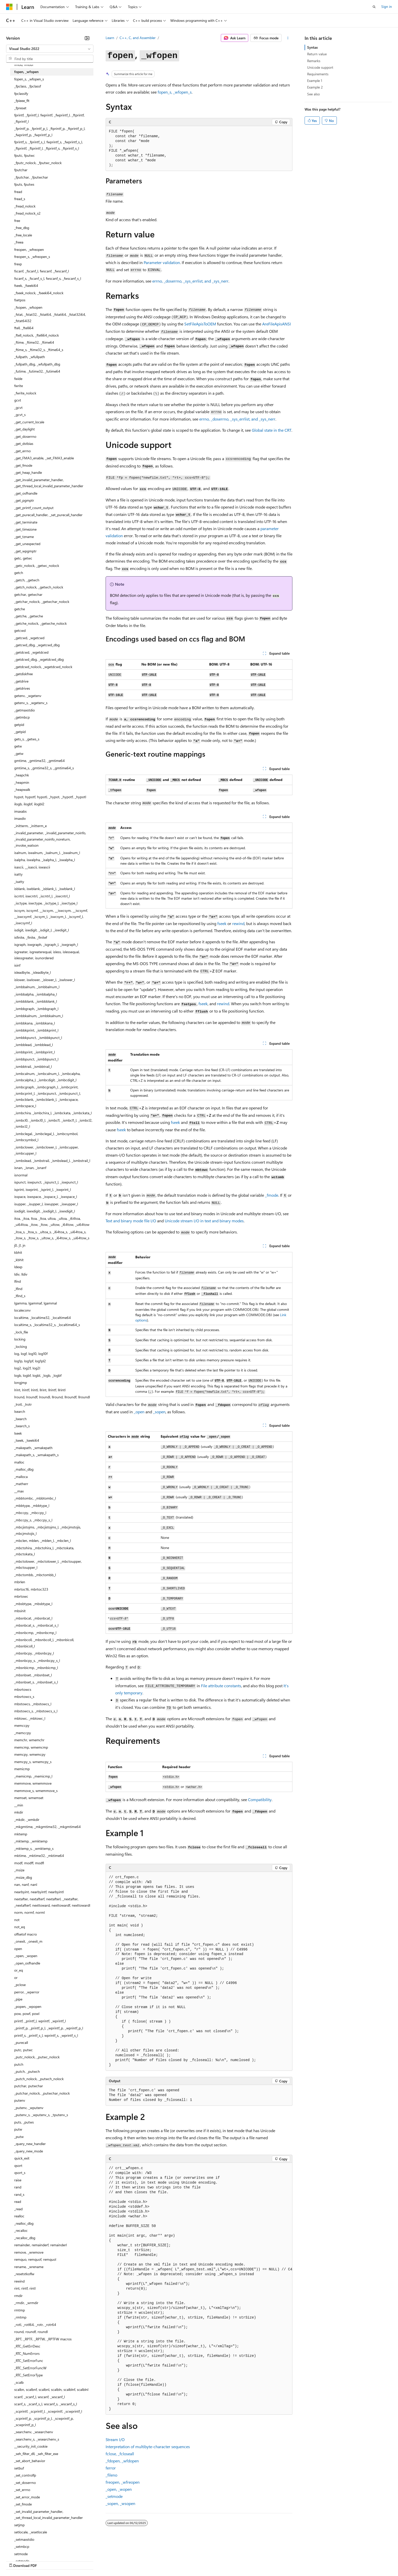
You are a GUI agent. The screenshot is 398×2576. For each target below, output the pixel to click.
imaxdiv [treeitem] (20, 818)
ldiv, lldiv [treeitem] (20, 1274)
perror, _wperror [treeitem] (26, 1992)
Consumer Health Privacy (145, 2560)
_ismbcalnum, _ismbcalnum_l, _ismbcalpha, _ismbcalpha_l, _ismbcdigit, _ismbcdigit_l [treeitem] (47, 1076)
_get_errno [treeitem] (22, 450)
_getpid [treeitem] (20, 731)
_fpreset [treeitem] (20, 108)
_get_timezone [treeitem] (25, 529)
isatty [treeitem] (18, 874)
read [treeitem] (17, 2201)
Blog (69, 2560)
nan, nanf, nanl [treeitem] (25, 1884)
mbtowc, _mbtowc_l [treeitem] (29, 1718)
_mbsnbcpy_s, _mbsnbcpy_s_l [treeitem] (37, 1660)
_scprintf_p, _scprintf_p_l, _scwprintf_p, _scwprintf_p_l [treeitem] (44, 2421)
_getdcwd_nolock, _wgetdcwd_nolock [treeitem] (43, 666)
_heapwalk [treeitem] (22, 789)
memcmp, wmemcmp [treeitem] (31, 1747)
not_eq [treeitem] (19, 1926)
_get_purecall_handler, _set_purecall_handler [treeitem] (48, 514)
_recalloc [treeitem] (21, 2230)
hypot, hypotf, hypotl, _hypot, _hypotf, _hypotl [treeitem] (50, 796)
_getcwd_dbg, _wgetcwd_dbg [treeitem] (37, 644)
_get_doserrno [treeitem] (25, 436)
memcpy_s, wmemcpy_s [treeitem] (33, 1761)
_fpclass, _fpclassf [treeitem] (27, 86)
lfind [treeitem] (17, 1281)
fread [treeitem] (18, 191)
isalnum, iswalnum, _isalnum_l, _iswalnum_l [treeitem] (47, 852)
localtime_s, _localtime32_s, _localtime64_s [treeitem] (47, 1324)
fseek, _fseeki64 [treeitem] (26, 285)
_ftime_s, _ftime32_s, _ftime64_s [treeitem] (38, 349)
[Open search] (374, 6)
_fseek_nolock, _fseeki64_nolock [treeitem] (38, 292)
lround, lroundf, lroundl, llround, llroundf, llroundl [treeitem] (52, 1397)
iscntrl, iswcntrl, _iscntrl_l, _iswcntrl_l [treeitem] (42, 896)
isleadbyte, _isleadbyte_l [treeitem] (32, 972)
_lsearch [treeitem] (20, 1418)
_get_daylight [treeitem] (24, 429)
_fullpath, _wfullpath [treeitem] (29, 356)
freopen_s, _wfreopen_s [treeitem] (32, 256)
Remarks (313, 60)
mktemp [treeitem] (20, 1834)
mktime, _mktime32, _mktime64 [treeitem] (39, 1855)
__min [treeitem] (18, 1805)
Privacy (111, 2560)
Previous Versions (46, 2560)
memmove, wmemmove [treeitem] (33, 1783)
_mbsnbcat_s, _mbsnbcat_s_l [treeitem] (36, 1625)
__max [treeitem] (19, 1491)
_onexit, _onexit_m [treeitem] (28, 1941)
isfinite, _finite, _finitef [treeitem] (30, 937)
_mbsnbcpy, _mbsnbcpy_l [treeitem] (34, 1653)
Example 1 (314, 80)
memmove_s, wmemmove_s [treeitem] (36, 1790)
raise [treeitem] (17, 2180)
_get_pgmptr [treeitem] (24, 500)
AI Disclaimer (16, 2560)
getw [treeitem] (18, 746)
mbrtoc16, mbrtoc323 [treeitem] (31, 1589)
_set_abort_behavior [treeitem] (29, 2460)
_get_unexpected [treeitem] (27, 543)
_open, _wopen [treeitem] (25, 1955)
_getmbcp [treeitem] (22, 717)
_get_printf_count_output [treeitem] (34, 507)
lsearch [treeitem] (19, 1411)
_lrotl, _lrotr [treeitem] (23, 1404)
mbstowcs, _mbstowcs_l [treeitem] (32, 1703)
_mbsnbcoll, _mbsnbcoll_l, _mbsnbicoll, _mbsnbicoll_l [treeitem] (44, 1642)
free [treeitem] (17, 220)
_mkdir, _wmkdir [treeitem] (26, 1819)
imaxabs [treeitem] (20, 811)
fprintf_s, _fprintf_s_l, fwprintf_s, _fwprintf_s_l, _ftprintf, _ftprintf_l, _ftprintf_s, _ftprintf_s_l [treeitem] (48, 145)
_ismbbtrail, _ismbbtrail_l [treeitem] (33, 1066)
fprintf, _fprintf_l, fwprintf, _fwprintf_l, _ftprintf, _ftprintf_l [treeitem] (49, 118)
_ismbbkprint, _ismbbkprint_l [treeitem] (36, 1030)
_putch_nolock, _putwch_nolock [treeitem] (39, 2078)
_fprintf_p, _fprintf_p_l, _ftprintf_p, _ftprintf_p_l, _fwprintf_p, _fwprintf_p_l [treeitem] (49, 131)
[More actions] (288, 38)
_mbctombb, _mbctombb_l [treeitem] (35, 1574)
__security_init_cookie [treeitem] (30, 2446)
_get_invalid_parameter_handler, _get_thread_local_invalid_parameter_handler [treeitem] (48, 483)
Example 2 (315, 87)
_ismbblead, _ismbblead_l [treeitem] (33, 1044)
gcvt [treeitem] (17, 400)
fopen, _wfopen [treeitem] (26, 71)
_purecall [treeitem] (21, 2042)
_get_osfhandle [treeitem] (25, 493)
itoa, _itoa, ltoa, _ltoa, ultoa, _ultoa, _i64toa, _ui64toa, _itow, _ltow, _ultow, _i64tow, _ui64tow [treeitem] (51, 1221)
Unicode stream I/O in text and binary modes (204, 1220)
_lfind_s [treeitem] (19, 1295)
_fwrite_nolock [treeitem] (25, 393)
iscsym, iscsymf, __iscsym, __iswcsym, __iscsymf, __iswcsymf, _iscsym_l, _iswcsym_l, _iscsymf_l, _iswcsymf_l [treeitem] (51, 916)
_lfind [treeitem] (18, 1288)
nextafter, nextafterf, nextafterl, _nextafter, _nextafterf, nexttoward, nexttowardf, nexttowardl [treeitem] (52, 1902)
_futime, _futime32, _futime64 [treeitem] (37, 371)
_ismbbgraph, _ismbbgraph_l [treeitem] (36, 1008)
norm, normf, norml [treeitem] (29, 1912)
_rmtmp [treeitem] (20, 2317)
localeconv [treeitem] (22, 1310)
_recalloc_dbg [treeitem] (24, 2237)
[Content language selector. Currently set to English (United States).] (29, 2549)
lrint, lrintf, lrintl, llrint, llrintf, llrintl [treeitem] (39, 1389)
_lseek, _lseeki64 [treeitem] (26, 1440)
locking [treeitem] (19, 1339)
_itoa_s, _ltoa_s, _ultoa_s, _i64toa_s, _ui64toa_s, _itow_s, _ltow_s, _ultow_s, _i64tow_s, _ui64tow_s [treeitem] (51, 1235)
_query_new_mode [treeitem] (28, 2151)
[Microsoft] (9, 7)
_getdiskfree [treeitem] (23, 673)
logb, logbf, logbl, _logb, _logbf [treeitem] (37, 1375)
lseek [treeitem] (18, 1433)
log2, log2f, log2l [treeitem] (27, 1368)
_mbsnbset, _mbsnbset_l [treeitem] (33, 1675)
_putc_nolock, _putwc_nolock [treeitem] (37, 2057)
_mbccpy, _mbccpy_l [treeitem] (30, 1512)
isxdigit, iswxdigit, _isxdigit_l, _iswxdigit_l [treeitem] (44, 1211)
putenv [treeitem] (19, 2100)
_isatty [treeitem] (19, 881)
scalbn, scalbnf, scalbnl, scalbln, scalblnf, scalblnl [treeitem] (51, 2389)
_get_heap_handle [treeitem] (28, 472)
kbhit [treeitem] (18, 1252)
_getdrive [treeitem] (21, 681)
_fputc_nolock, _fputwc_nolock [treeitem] (38, 162)
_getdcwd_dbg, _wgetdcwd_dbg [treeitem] (39, 659)
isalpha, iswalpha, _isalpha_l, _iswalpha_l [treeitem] (44, 859)
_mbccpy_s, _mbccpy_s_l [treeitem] (33, 1520)
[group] (199, 2289)
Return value (317, 53)
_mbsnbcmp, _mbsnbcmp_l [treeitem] (35, 1632)
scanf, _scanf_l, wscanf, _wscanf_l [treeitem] (39, 2396)
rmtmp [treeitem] (19, 2310)
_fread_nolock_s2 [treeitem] (27, 213)
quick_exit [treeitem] (21, 2158)
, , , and (190, 281)
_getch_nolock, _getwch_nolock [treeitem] (38, 587)
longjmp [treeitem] (20, 1382)
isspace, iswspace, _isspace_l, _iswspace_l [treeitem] (45, 1196)
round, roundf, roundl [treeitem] (31, 2331)
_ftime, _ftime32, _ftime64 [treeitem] (34, 342)
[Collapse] (87, 38)
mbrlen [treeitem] (19, 1581)
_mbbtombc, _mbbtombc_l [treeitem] (35, 1498)
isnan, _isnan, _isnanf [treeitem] (30, 1167)
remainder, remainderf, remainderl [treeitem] (40, 2244)
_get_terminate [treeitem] (25, 522)
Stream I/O (115, 2439)
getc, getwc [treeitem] (23, 558)
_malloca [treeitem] (21, 1476)
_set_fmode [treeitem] (23, 2504)
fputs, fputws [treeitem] (24, 184)
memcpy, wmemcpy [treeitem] (29, 1754)
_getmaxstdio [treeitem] (24, 710)
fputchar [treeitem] (20, 169)
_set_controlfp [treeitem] (25, 2475)
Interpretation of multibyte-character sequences (148, 2446)
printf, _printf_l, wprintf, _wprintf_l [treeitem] (40, 2020)
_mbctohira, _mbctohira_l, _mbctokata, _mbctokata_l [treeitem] (44, 1551)
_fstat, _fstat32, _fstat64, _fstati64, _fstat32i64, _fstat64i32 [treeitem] (50, 317)
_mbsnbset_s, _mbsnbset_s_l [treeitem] (36, 1682)
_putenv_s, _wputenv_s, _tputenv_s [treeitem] (41, 2114)
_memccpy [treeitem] (22, 1732)
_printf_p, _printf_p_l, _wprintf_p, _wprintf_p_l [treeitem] (48, 2028)
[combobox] (49, 49)
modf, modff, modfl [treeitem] (29, 1862)
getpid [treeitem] (19, 724)
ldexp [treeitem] (18, 1266)
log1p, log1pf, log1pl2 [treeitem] (30, 1361)
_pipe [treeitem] (18, 1999)
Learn (110, 37)
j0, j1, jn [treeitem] (19, 1245)
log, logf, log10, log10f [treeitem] (30, 1353)
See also (313, 94)
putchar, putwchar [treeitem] (28, 2085)
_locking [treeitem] (20, 1346)
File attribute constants (221, 1685)
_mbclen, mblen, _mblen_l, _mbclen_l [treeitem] (42, 1540)
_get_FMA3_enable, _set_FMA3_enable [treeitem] (44, 458)
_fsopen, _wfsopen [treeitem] (28, 307)
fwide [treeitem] (18, 378)
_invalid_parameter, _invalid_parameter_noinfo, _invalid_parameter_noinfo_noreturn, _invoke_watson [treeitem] (50, 839)
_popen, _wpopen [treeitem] (27, 2006)
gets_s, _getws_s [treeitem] (26, 739)
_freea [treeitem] (18, 242)
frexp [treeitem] (18, 264)
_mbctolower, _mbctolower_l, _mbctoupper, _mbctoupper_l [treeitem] (48, 1564)
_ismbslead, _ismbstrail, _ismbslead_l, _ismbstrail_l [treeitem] (52, 1160)
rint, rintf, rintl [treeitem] (25, 2288)
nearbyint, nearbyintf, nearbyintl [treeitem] (39, 1891)
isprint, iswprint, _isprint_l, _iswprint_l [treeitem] (42, 1189)
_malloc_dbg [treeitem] (24, 1469)
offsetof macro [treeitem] (25, 1934)
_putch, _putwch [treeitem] (27, 2071)
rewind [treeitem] (19, 2281)
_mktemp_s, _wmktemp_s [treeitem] (34, 1848)
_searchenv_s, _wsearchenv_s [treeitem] (36, 2439)
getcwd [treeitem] (20, 630)
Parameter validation (162, 262)
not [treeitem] (17, 1919)
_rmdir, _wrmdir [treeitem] (26, 2302)
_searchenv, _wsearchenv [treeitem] (33, 2431)
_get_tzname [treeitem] (24, 536)
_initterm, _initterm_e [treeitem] (30, 825)
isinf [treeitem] (17, 965)
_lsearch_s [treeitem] (22, 1425)
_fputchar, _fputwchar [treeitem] (31, 177)
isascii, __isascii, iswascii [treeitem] (32, 867)
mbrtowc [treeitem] (21, 1596)
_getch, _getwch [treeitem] (26, 580)
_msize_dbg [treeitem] (23, 1877)
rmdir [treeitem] (18, 2295)
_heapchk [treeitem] (21, 775)
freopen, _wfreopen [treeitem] (29, 249)
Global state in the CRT (271, 430)
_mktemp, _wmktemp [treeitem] (30, 1841)
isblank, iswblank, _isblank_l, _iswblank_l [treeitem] (44, 888)
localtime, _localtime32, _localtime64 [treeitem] (42, 1317)
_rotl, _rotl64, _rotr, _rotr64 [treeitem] (35, 2324)
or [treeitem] (16, 1977)
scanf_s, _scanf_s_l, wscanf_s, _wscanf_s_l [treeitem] (45, 2403)
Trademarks (210, 2560)
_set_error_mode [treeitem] (27, 2497)
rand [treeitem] (17, 2187)
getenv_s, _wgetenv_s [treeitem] (30, 702)
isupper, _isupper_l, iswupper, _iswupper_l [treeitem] (46, 1204)
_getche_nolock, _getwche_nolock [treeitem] (40, 623)
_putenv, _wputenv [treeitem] (28, 2107)
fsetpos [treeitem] (19, 300)
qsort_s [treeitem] (19, 2172)
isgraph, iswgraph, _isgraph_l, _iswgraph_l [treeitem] (46, 944)
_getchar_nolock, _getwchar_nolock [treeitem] (41, 601)
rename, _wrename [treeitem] (28, 2266)
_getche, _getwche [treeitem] (28, 616)
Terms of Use (185, 2560)
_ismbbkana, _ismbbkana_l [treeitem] (34, 1023)
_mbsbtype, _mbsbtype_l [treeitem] (33, 1603)
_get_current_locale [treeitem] (29, 422)
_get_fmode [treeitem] (23, 465)
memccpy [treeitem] (21, 1725)
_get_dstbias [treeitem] (23, 443)
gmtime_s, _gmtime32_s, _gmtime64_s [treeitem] (44, 767)
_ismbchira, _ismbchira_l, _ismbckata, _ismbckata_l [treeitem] (53, 1112)
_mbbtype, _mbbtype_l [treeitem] (31, 1505)
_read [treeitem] (18, 2208)
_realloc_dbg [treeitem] (24, 2223)
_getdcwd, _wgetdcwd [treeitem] (31, 652)
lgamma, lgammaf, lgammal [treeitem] (35, 1303)
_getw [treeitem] (18, 753)
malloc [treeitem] (19, 1462)
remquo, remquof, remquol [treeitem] (35, 2259)
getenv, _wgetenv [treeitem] (27, 695)
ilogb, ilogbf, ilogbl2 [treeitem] (29, 804)
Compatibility (260, 1799)
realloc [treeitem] (19, 2216)
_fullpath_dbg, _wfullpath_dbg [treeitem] (37, 364)
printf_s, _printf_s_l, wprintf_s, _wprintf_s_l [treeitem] (46, 2035)
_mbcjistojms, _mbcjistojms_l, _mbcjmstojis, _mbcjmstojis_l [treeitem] (47, 1530)
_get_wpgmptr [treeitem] (25, 551)
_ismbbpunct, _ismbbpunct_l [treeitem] (36, 1059)
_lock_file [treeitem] (21, 1332)
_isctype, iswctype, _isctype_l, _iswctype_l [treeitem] (45, 903)
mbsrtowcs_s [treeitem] (24, 1696)
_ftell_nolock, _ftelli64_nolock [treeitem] (36, 335)
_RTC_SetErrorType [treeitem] (28, 2375)
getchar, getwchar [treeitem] (28, 594)
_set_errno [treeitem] (22, 2489)
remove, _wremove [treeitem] (28, 2252)
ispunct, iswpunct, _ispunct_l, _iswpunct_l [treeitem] (46, 1182)
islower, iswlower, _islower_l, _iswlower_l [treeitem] (44, 979)
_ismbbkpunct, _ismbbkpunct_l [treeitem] (38, 1037)
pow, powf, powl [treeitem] (26, 2013)
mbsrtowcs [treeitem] (22, 1689)
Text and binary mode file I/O (131, 1220)
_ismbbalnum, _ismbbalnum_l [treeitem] (36, 986)
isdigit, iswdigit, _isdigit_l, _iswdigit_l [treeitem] (41, 930)
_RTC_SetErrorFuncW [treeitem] (30, 2367)
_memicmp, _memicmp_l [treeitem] (33, 1776)
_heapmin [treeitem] (21, 782)
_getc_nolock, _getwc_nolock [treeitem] (36, 565)
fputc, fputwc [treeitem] (24, 155)
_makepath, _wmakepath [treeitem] (33, 1447)
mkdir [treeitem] (18, 1812)
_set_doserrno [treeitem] (25, 2482)
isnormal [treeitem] (20, 1175)
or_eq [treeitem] (18, 1970)
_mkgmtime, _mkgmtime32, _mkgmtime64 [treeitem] (47, 1826)
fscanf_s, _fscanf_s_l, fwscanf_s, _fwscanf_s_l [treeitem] (47, 278)
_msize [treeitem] (19, 1870)
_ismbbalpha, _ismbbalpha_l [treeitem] (35, 994)
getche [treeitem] (19, 608)
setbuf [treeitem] (19, 2468)
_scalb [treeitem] (19, 2382)
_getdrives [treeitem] (22, 688)
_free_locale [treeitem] (23, 235)
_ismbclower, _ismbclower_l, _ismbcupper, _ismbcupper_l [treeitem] (46, 1150)
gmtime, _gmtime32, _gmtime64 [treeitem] (39, 760)
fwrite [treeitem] (18, 385)
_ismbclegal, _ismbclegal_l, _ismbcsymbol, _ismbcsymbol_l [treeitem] (46, 1136)
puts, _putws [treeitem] (24, 2122)
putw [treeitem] (18, 2129)
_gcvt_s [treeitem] (20, 414)
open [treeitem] (18, 1948)
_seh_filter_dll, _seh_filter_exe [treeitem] (36, 2453)
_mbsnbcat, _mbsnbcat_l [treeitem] (33, 1618)
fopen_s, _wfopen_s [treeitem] (29, 79)
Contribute (90, 2560)
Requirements (317, 74)
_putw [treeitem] (19, 2136)
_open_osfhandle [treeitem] (27, 1963)
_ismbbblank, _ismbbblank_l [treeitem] (35, 1001)
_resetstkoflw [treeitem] (24, 2273)
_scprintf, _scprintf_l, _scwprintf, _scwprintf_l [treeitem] (48, 2411)
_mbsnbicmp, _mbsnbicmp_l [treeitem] (36, 1667)
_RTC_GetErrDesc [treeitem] (27, 2346)
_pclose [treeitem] (20, 1984)
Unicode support (320, 67)
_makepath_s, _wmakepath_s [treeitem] (36, 1454)
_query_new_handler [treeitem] (30, 2143)
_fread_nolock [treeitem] (25, 206)
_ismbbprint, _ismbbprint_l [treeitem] (34, 1052)
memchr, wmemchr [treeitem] (29, 1739)
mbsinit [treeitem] (20, 1610)
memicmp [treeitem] (22, 1768)
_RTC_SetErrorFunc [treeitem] (28, 2360)
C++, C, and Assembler (138, 37)
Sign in (386, 6)
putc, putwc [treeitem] (23, 2049)
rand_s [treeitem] (19, 2194)
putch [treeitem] (18, 2064)
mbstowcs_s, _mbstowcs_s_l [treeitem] (35, 1711)
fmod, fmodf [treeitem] (23, 64)
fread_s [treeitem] (19, 198)
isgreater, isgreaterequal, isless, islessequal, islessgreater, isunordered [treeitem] (47, 955)
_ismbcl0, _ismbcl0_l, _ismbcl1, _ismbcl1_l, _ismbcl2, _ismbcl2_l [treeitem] (53, 1123)
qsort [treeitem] (18, 2165)
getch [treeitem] (18, 572)
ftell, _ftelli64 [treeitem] (24, 327)
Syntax (312, 47)
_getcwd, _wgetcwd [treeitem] (29, 637)
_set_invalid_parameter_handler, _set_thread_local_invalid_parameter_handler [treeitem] (48, 2514)
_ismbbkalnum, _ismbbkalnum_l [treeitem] (38, 1015)
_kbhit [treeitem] (19, 1259)
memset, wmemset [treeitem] (28, 1797)
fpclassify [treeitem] (21, 93)
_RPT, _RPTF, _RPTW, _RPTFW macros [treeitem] (43, 2339)
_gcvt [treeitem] (18, 407)
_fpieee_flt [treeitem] (21, 100)
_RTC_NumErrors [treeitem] (27, 2353)
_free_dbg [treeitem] (21, 227)
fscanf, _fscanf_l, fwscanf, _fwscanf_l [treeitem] (41, 271)
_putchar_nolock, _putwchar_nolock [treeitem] (42, 2093)
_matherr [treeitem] (21, 1483)
